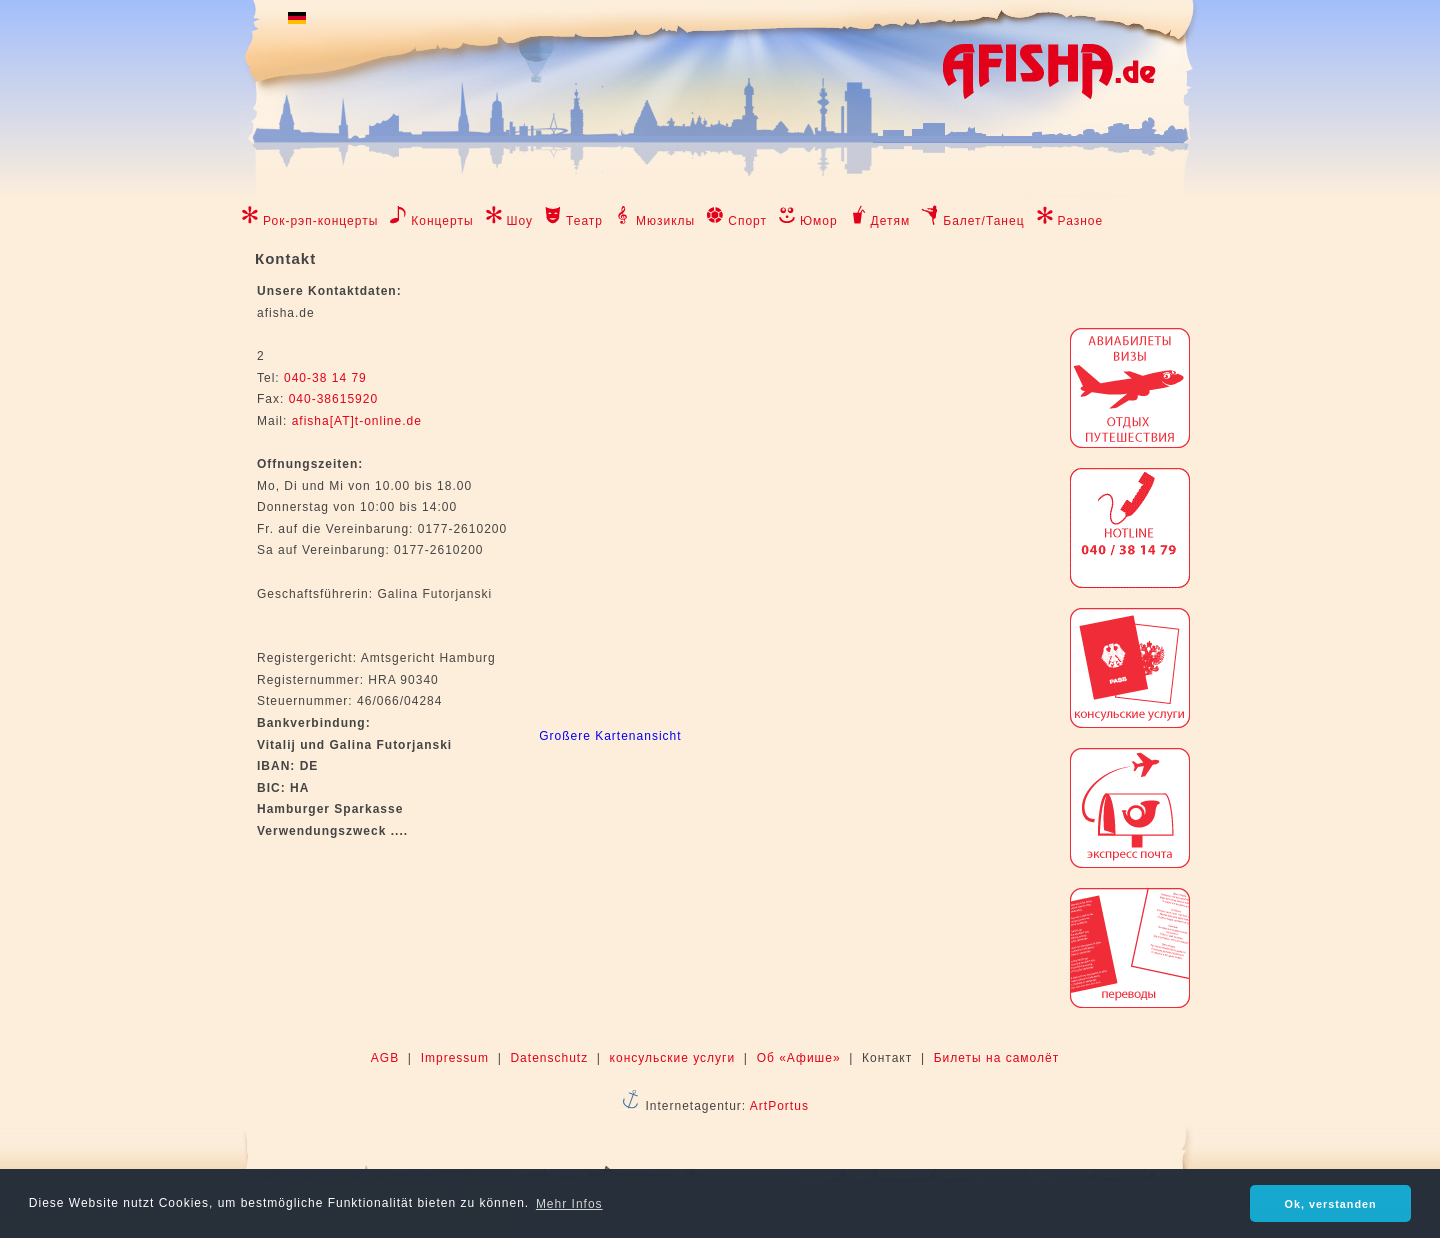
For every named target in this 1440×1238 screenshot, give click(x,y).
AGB (385, 1058)
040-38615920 (331, 399)
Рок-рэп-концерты (320, 221)
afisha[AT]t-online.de (357, 421)
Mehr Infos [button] (569, 1204)
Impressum (455, 1058)
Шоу (520, 221)
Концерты (442, 221)
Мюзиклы (665, 221)
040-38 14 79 (325, 378)
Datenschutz (549, 1058)
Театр (584, 221)
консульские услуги (673, 1058)
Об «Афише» (799, 1058)
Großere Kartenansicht (610, 736)
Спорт (747, 221)
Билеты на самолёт (996, 1058)
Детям (891, 221)
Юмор (819, 221)
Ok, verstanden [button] (1331, 1204)
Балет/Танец (983, 221)
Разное (1081, 221)
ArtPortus (779, 1106)
